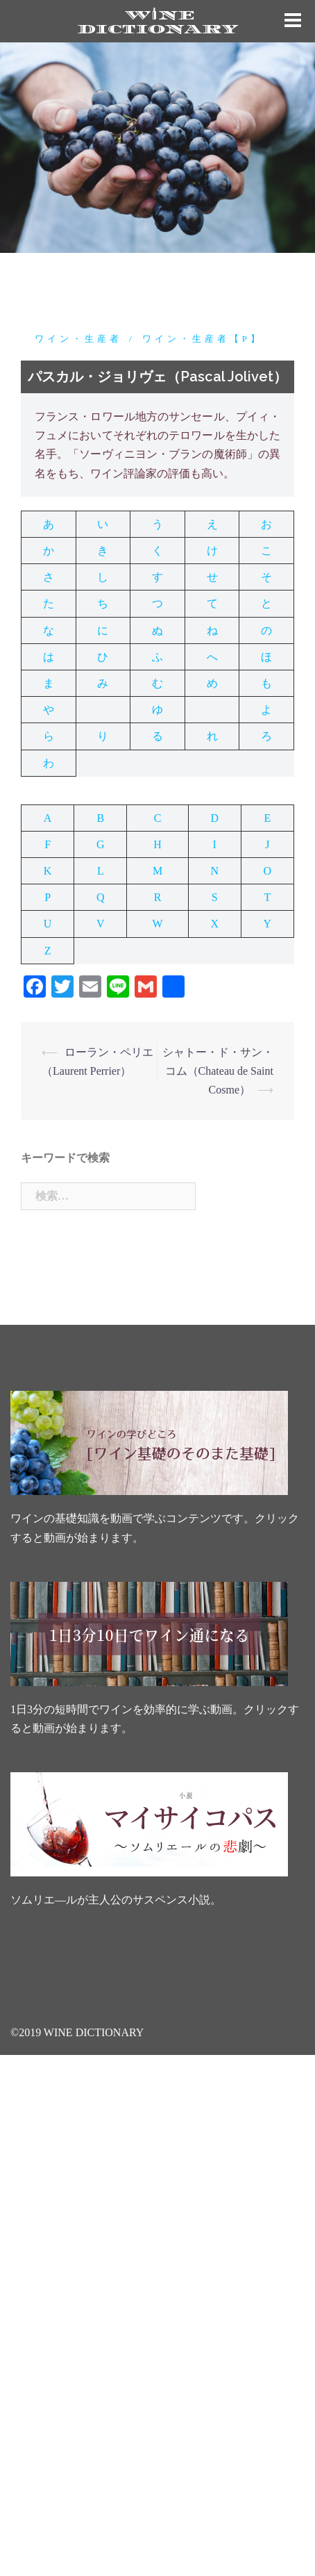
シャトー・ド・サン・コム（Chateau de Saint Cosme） (217, 1071)
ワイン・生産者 (78, 338)
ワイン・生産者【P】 (202, 338)
